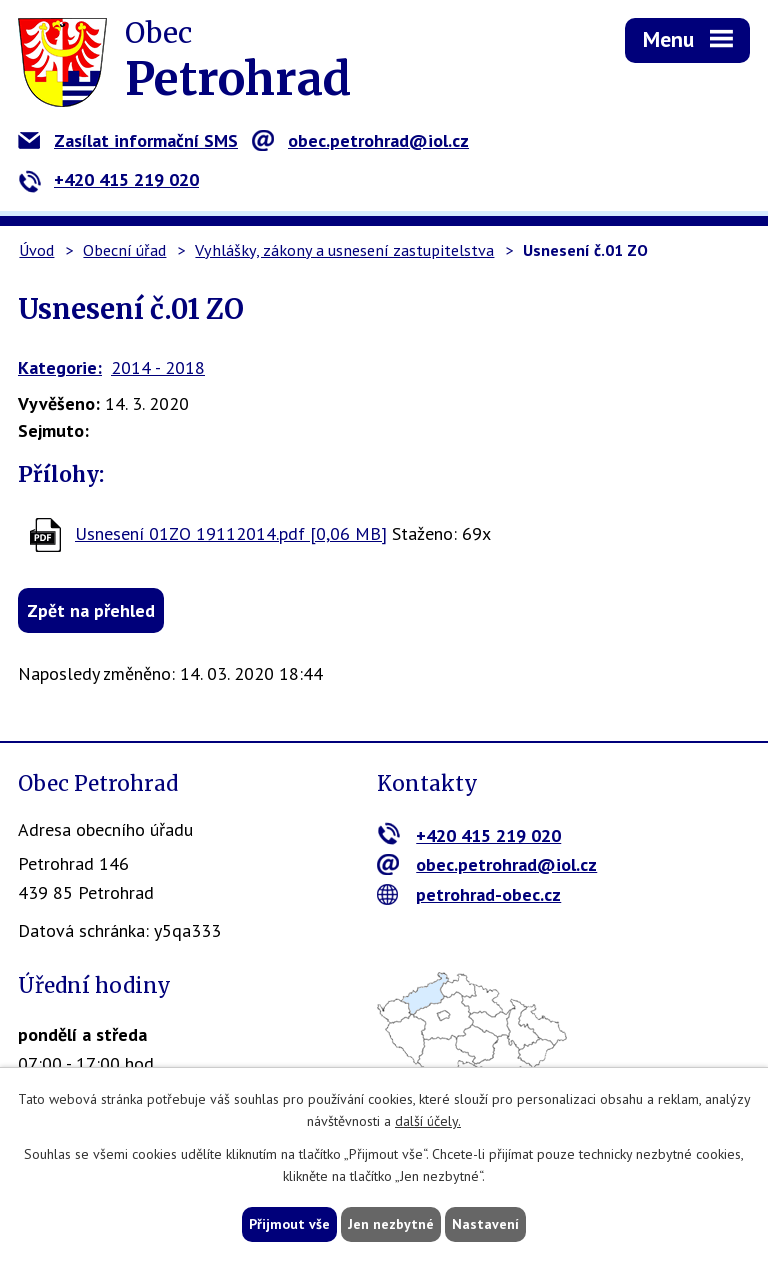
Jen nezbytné (391, 1224)
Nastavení (485, 1224)
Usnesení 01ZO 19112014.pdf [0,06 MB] (231, 533)
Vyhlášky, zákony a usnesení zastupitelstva (344, 250)
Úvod (36, 250)
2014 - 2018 (158, 367)
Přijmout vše (289, 1224)
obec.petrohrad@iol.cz (360, 140)
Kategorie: (60, 367)
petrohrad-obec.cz (469, 894)
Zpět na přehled (91, 610)
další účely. (428, 1122)
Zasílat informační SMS (128, 140)
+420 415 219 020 (108, 179)
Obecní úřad (124, 250)
